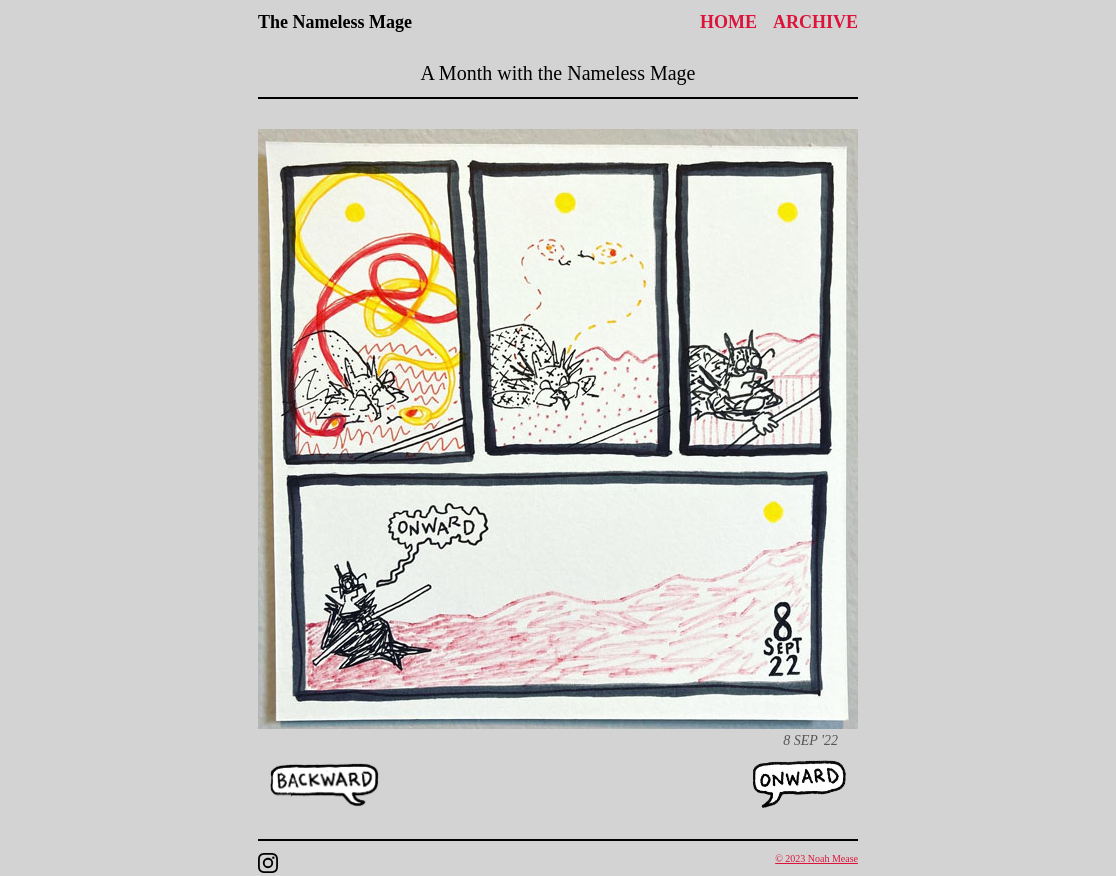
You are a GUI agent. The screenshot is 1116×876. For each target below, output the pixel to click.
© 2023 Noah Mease (816, 858)
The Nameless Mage (335, 22)
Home (728, 22)
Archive (815, 22)
